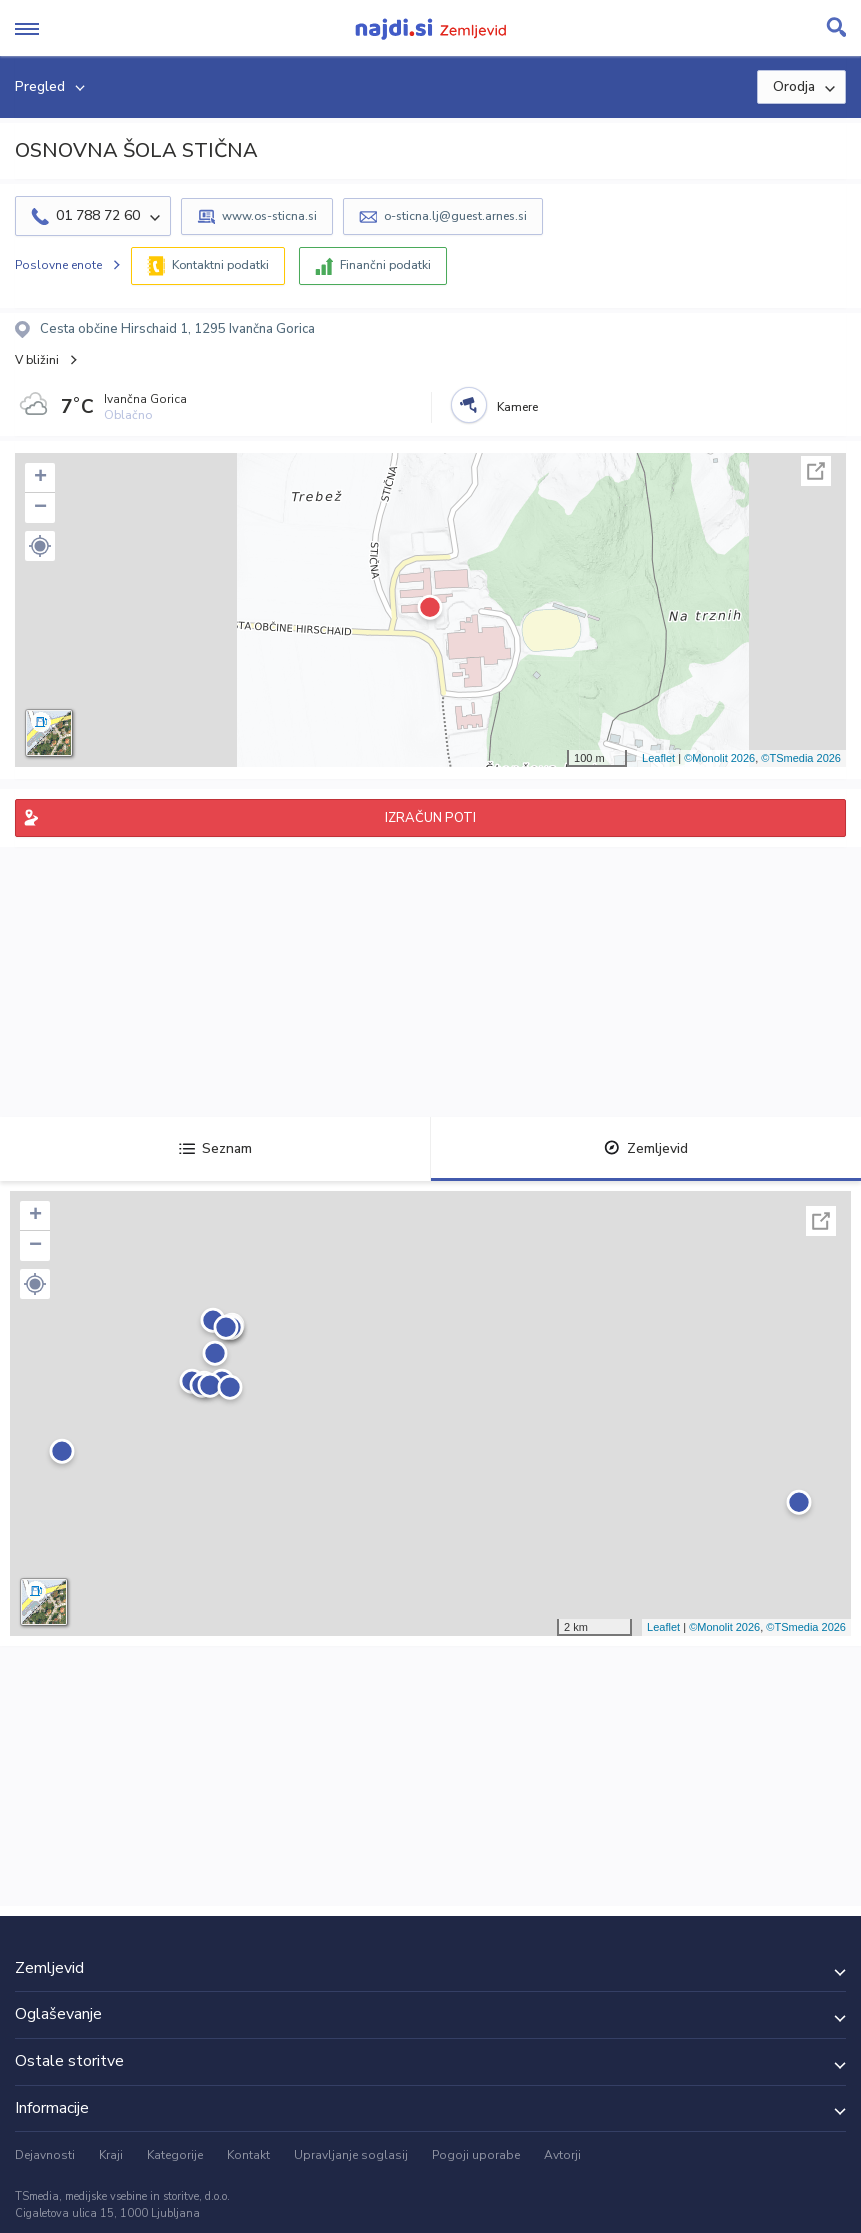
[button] (40, 546)
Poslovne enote (58, 265)
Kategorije (175, 2155)
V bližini (37, 360)
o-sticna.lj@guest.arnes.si (455, 216)
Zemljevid (646, 1148)
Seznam (215, 1148)
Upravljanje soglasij (351, 2155)
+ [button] (40, 478)
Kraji (111, 2155)
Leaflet (658, 758)
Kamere (517, 407)
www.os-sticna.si (269, 216)
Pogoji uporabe (476, 2155)
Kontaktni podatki (220, 265)
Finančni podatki (385, 265)
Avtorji (562, 2155)
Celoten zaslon (816, 471)
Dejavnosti (45, 2155)
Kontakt (248, 2155)
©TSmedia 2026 (801, 758)
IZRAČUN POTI (430, 818)
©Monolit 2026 (719, 758)
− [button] (40, 508)
